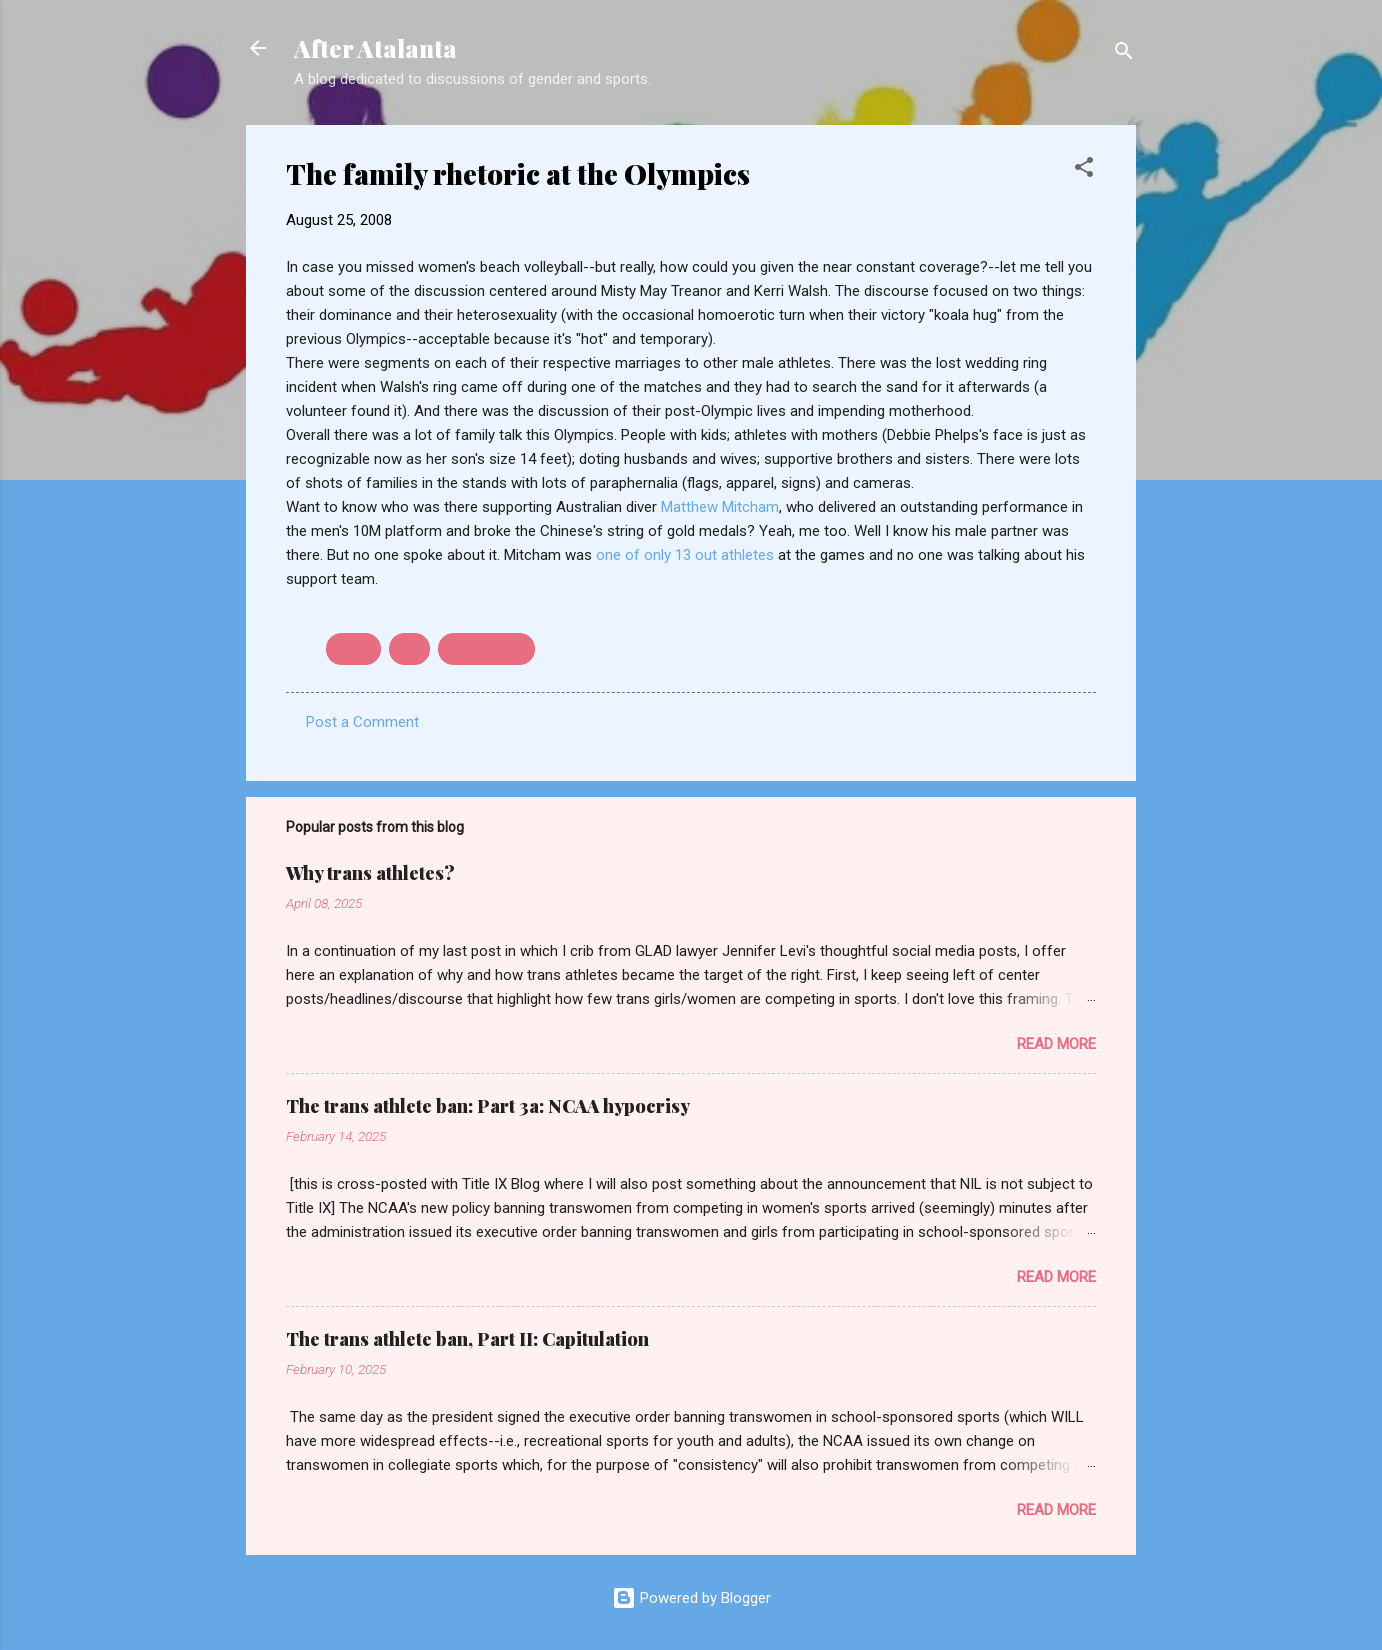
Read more (1056, 1044)
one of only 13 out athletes (687, 555)
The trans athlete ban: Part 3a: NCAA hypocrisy (488, 1106)
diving (353, 649)
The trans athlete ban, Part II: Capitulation (467, 1339)
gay (409, 649)
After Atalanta (375, 48)
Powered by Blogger (691, 1598)
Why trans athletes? (370, 873)
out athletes (486, 649)
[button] (1084, 170)
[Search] (1124, 54)
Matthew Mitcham (720, 507)
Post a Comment (362, 722)
